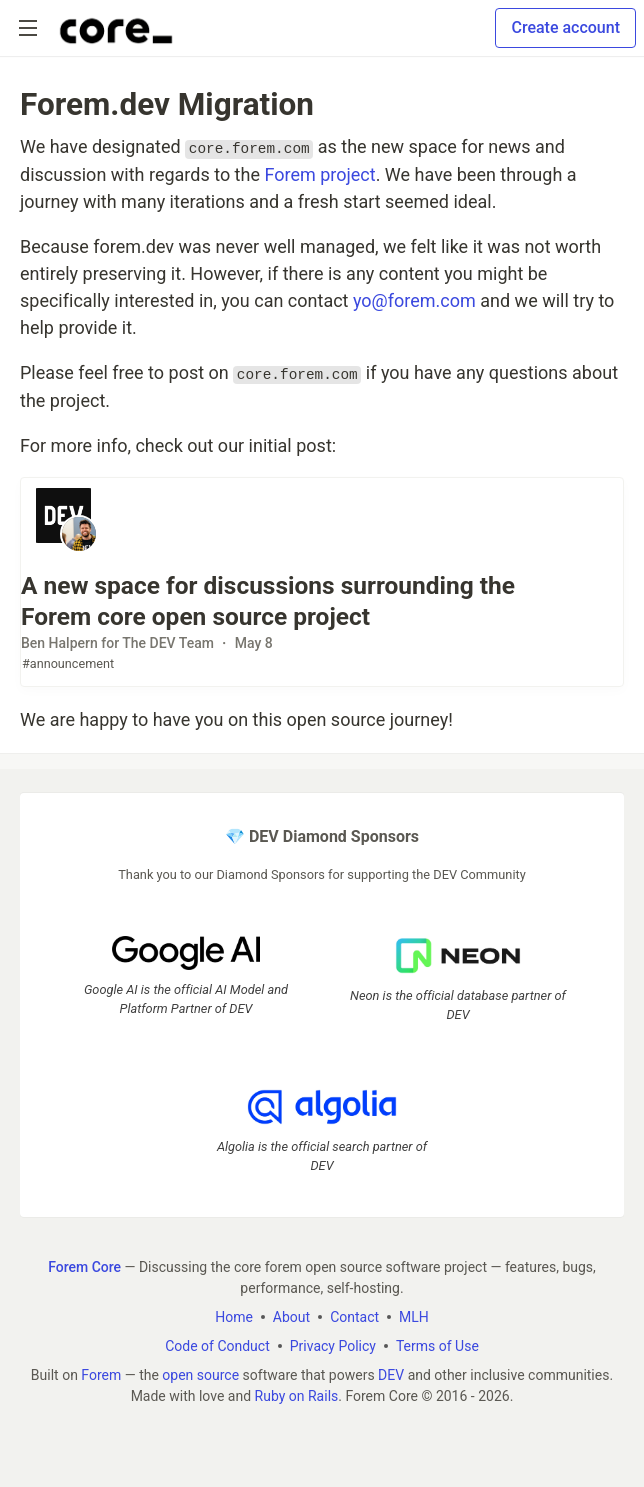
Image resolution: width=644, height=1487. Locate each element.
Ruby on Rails (297, 1396)
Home (234, 1317)
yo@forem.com (414, 300)
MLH (414, 1317)
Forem (101, 1375)
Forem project (319, 174)
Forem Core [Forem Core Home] (84, 1267)
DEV (391, 1375)
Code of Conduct (217, 1346)
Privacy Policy (333, 1346)
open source (200, 1375)
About (291, 1317)
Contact (354, 1317)
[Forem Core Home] (116, 28)
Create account (565, 27)
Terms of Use (437, 1346)
